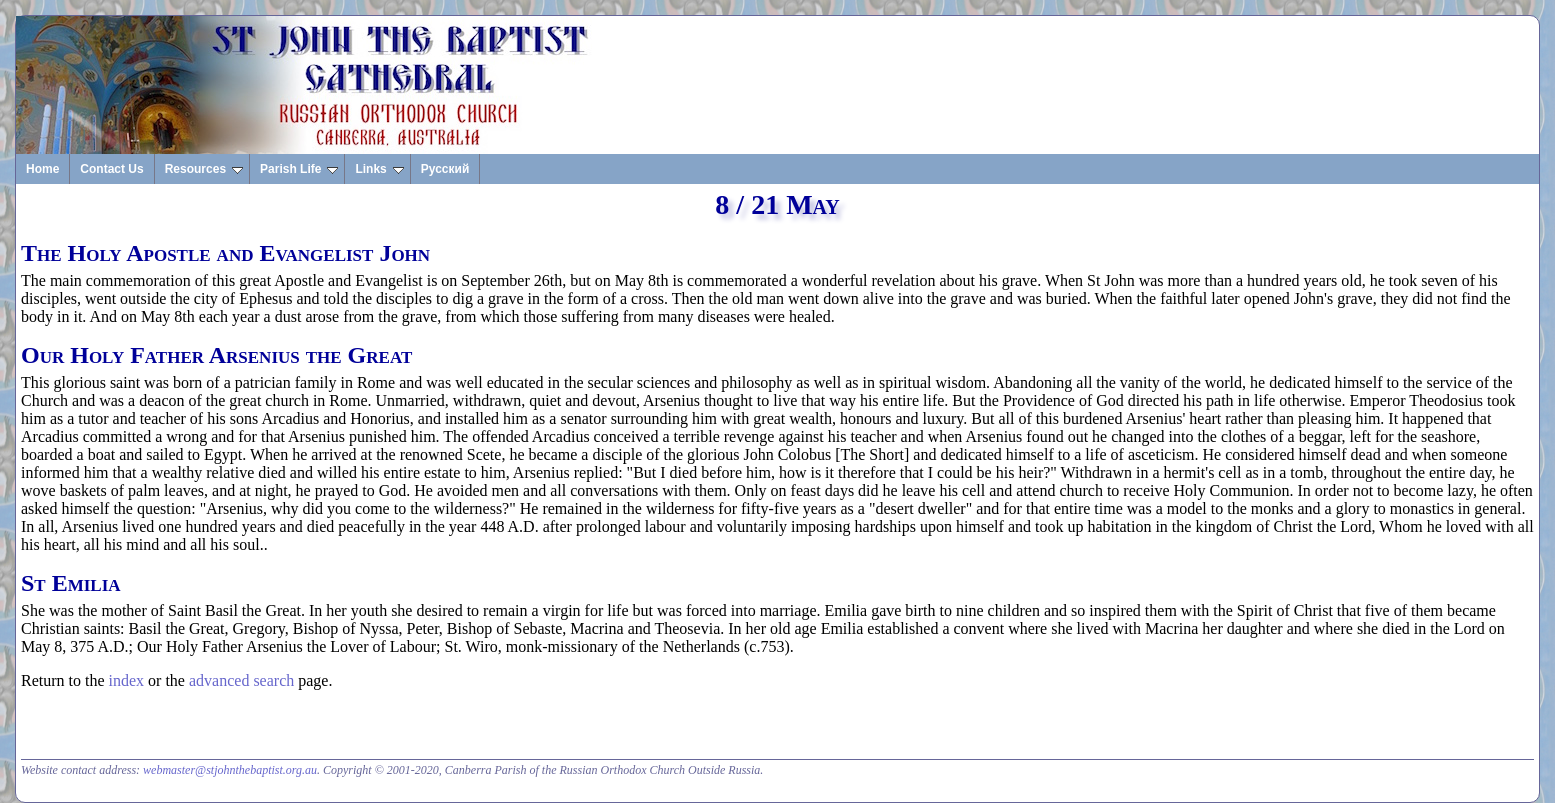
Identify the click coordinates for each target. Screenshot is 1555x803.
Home (42, 169)
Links (379, 169)
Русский (445, 169)
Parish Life (299, 169)
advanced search (241, 680)
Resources (204, 169)
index (127, 680)
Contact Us (111, 169)
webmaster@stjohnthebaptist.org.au (230, 770)
